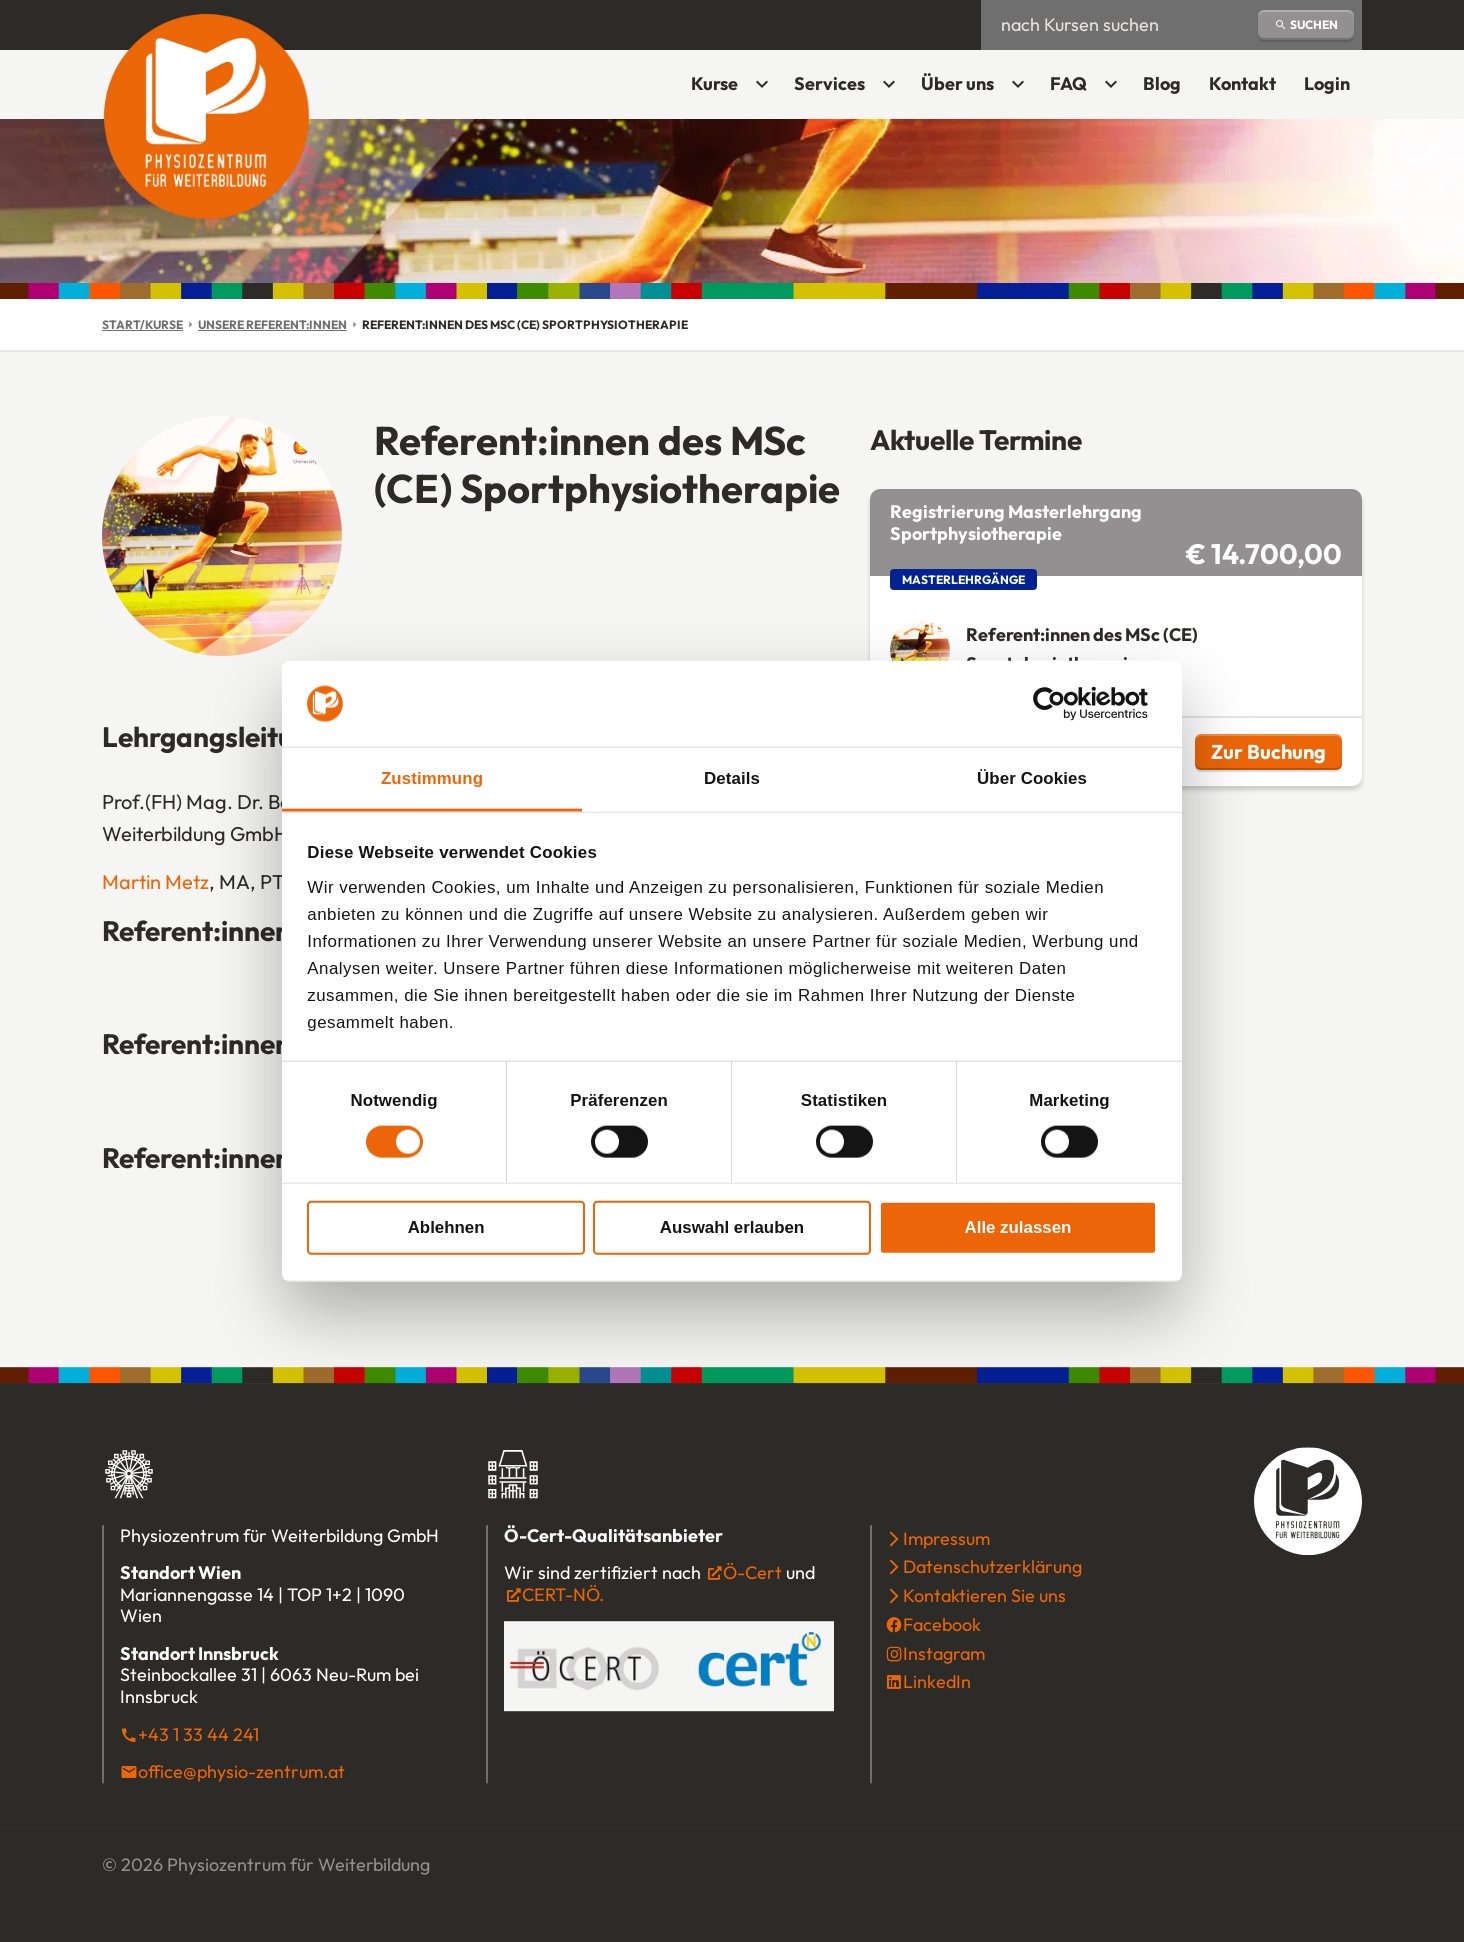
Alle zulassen (1018, 1226)
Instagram (944, 1653)
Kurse (714, 83)
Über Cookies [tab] (1032, 778)
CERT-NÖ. (563, 1594)
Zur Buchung (1276, 754)
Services (829, 83)
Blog (1162, 83)
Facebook (942, 1624)
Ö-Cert (752, 1572)
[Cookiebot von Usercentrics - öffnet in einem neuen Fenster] (1069, 704)
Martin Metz (155, 881)
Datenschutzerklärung (992, 1567)
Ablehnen (446, 1226)
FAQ (1068, 83)
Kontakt (1242, 83)
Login (1333, 90)
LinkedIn (937, 1682)
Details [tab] (732, 778)
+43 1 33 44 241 (198, 1734)
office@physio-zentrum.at (241, 1771)
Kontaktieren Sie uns (984, 1595)
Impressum (946, 1538)
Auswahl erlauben (732, 1226)
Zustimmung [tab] (432, 778)
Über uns (957, 83)
